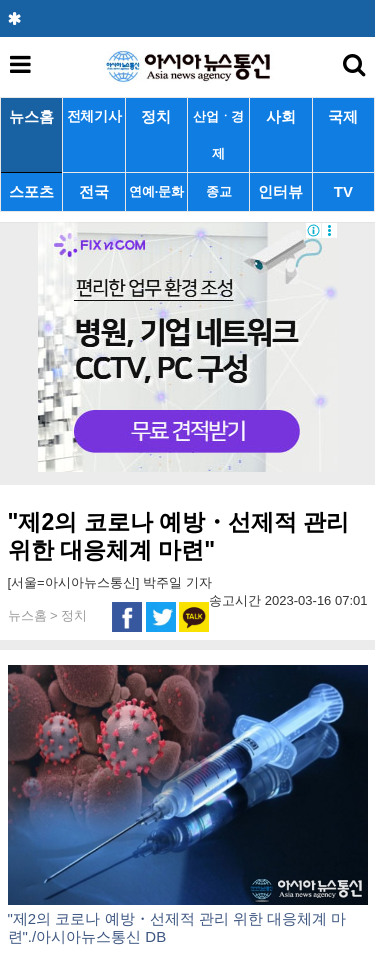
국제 (343, 116)
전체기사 (94, 116)
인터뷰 (280, 191)
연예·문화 (156, 191)
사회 (281, 116)
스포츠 (31, 191)
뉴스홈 (31, 116)
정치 (156, 116)
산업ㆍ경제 (218, 135)
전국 (94, 191)
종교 (218, 191)
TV (343, 191)
